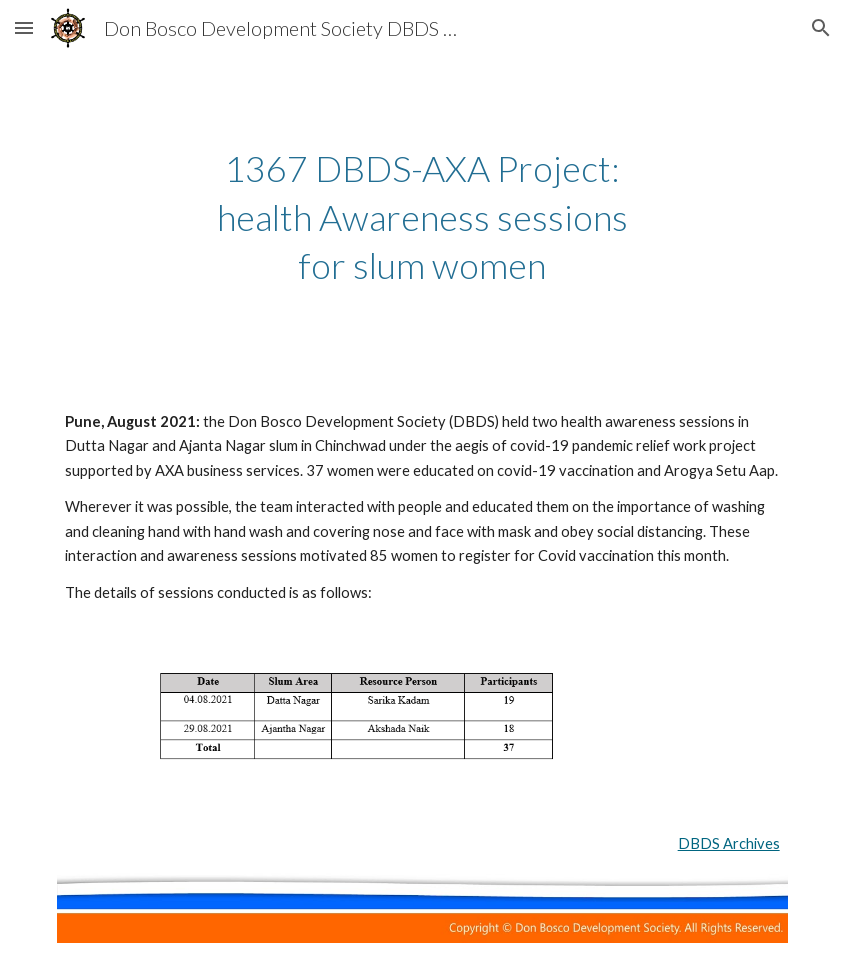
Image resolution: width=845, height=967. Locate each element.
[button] (24, 27)
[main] (422, 217)
